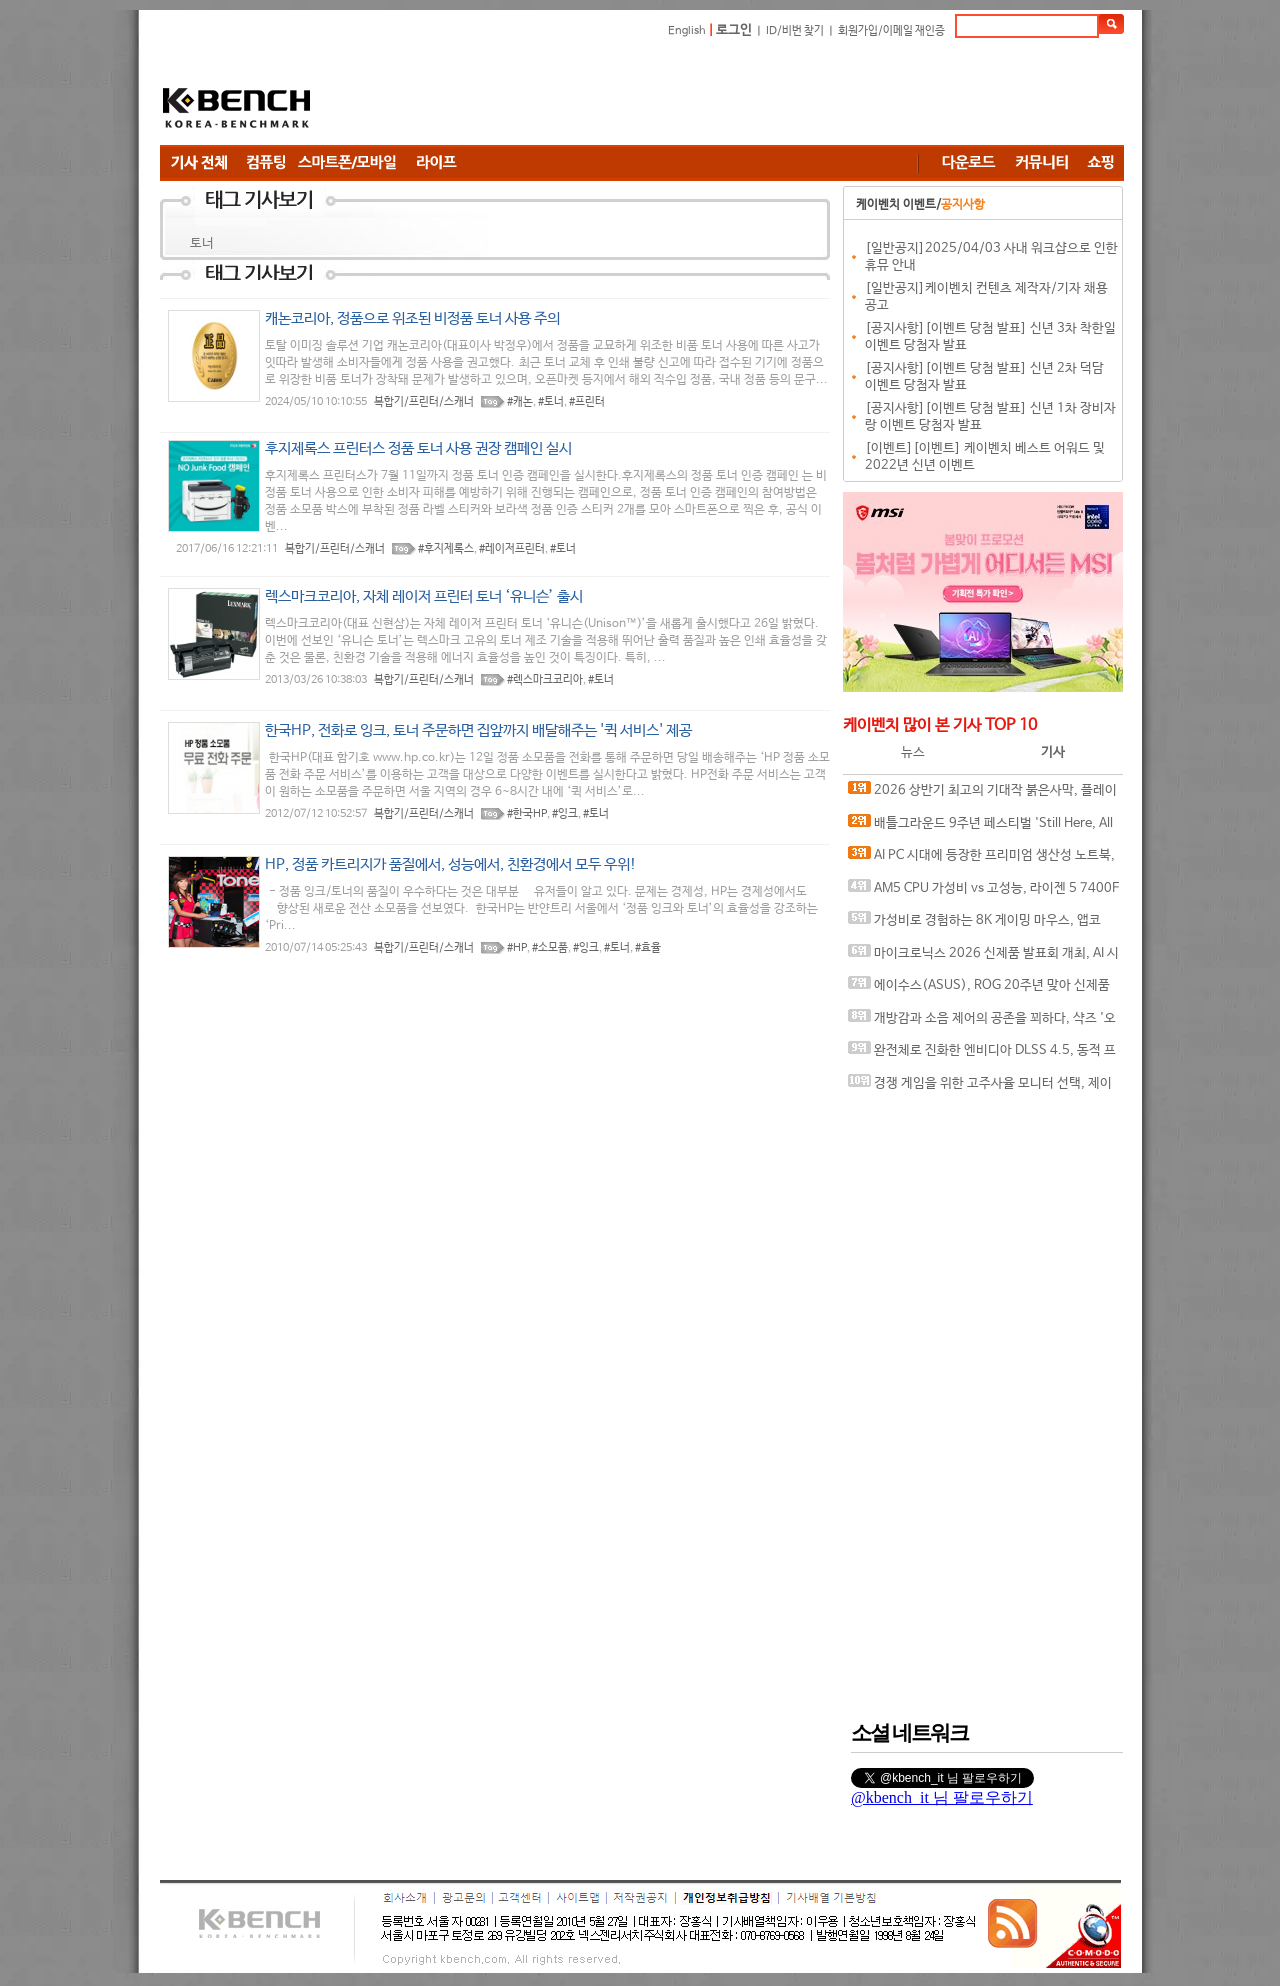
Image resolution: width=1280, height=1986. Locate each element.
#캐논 (520, 402)
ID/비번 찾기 (795, 31)
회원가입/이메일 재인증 (891, 31)
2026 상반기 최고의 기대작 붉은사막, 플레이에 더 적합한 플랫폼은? (982, 794)
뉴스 (913, 752)
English (687, 31)
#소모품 (550, 948)
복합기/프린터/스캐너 (424, 402)
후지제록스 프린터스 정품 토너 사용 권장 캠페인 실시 (418, 448)
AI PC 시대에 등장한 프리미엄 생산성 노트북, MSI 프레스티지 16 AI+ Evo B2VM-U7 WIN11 (981, 859)
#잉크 (565, 814)
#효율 (648, 948)
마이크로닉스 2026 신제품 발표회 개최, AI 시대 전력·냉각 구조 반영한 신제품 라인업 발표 (983, 957)
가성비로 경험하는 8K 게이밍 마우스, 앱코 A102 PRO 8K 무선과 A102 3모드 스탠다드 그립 (981, 924)
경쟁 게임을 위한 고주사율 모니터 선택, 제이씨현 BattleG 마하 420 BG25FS (980, 1087)
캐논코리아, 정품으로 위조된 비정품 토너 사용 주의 (412, 318)
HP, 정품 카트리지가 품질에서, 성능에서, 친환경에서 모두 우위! (451, 864)
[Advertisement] (760, 95)
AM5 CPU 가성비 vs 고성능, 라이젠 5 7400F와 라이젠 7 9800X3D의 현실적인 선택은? (983, 892)
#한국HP (527, 814)
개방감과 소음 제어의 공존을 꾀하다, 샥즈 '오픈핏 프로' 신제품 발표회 (982, 1022)
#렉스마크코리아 (545, 680)
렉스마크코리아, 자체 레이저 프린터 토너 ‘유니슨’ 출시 (424, 596)
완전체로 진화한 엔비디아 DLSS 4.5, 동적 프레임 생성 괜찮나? (982, 1054)
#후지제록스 (446, 549)
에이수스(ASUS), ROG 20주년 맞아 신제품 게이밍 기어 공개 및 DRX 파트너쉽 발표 (979, 989)
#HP (517, 948)
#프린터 (587, 402)
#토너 (551, 402)
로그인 (734, 30)
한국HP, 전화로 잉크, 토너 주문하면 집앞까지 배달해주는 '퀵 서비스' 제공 (478, 730)
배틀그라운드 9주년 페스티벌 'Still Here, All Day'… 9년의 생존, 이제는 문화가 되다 (980, 827)
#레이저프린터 (512, 549)
